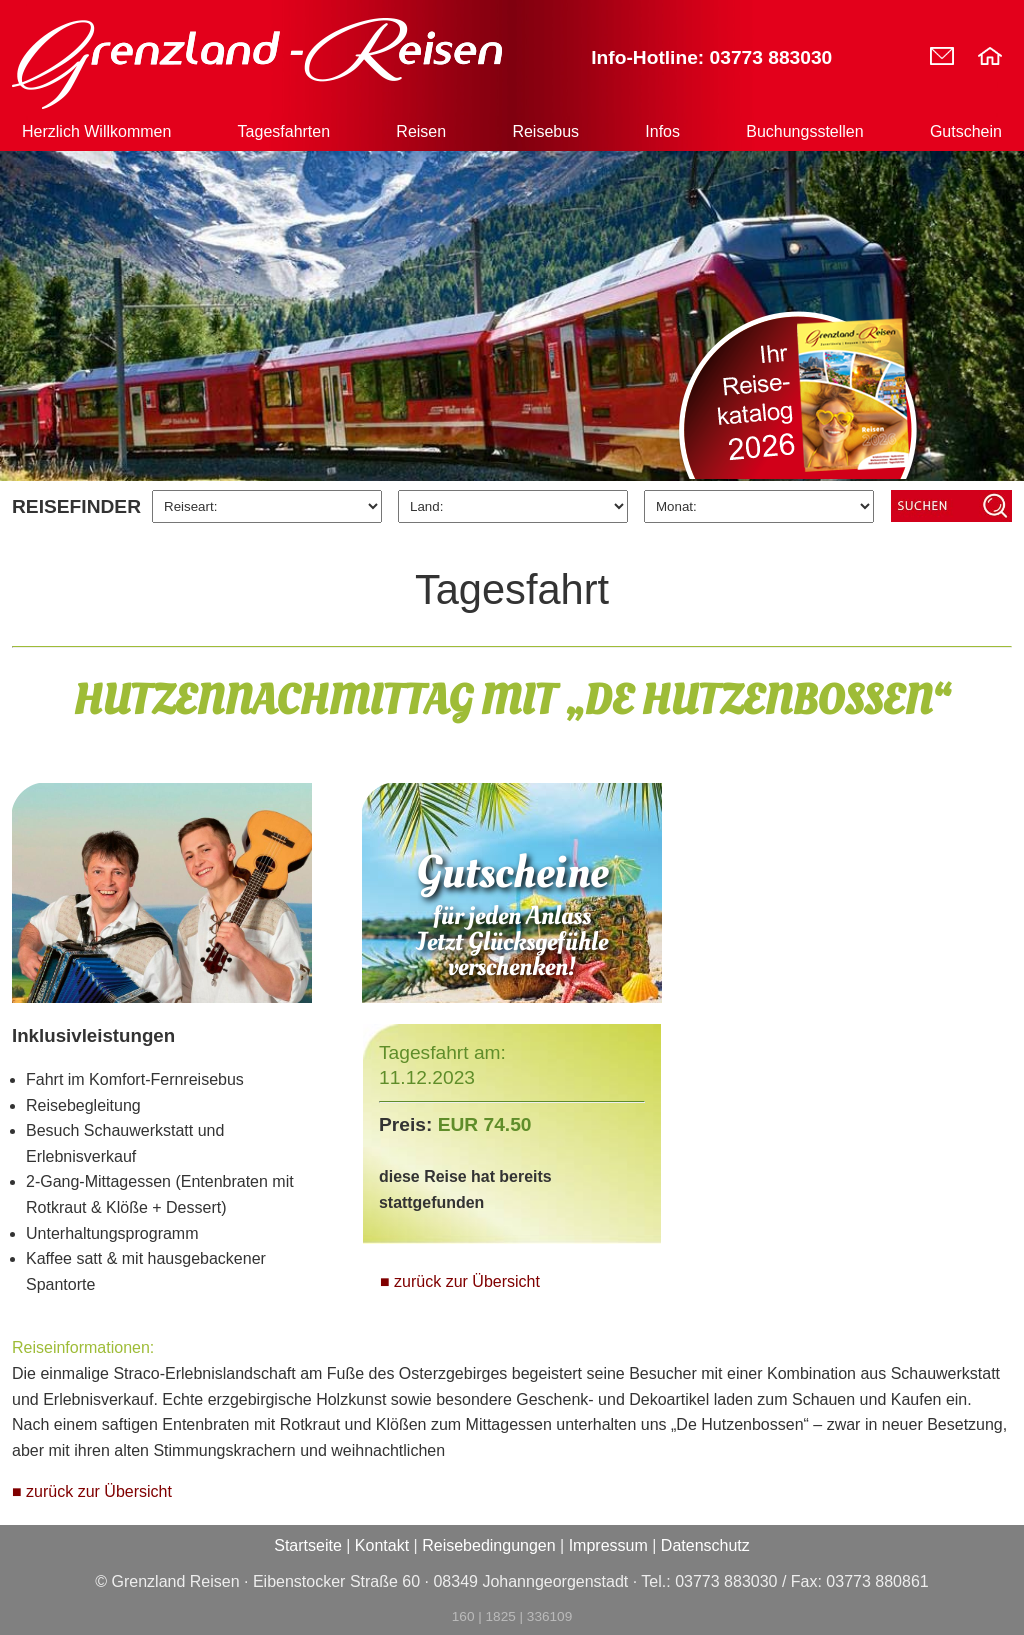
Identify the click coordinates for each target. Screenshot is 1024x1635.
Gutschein (966, 131)
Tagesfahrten (284, 131)
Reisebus (545, 131)
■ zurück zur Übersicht (460, 1281)
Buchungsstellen (804, 131)
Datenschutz (705, 1545)
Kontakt (382, 1545)
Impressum (608, 1545)
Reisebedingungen (488, 1545)
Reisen (421, 131)
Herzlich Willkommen (96, 131)
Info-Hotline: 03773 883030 (711, 57)
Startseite (308, 1545)
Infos (662, 131)
